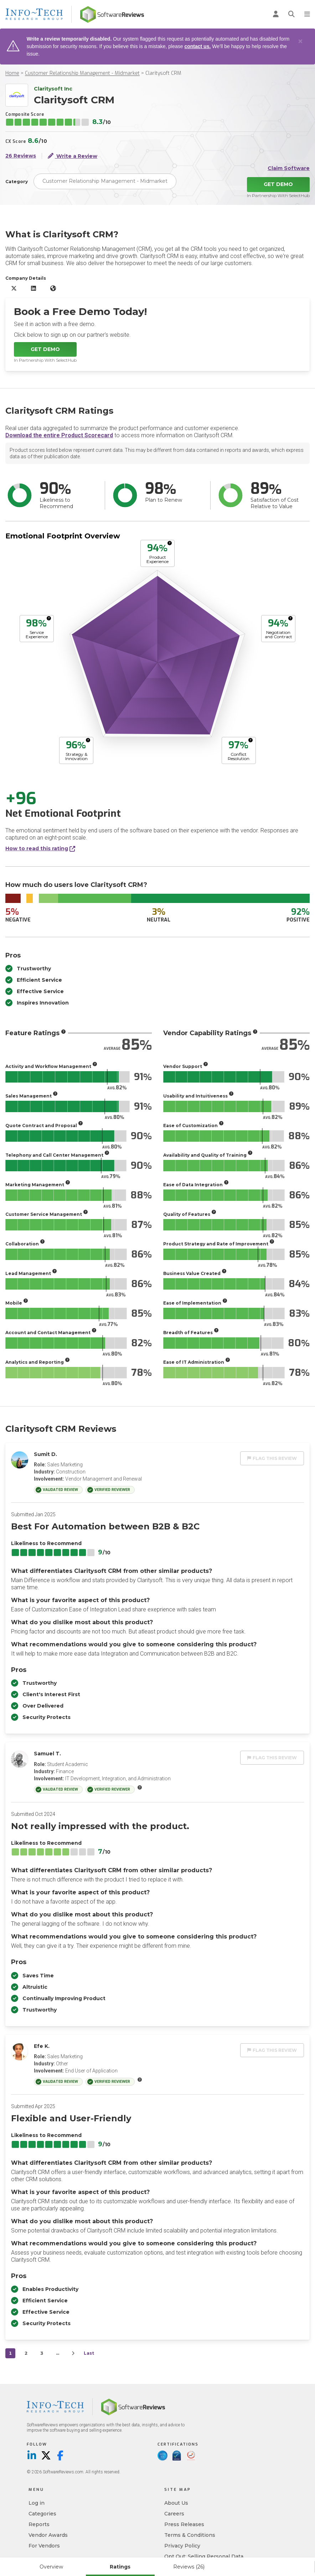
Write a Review (72, 155)
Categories (42, 2513)
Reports (39, 2524)
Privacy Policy (182, 2546)
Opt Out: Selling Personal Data (203, 2556)
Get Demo (278, 184)
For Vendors (44, 2546)
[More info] (169, 543)
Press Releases (184, 2524)
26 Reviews (20, 156)
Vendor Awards (48, 2535)
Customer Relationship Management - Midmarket (82, 73)
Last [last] (89, 2353)
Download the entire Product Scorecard (59, 435)
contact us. (197, 46)
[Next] (73, 2353)
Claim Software (289, 168)
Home (12, 73)
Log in (37, 2503)
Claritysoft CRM (163, 73)
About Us (176, 2503)
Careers (174, 2513)
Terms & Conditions (189, 2535)
